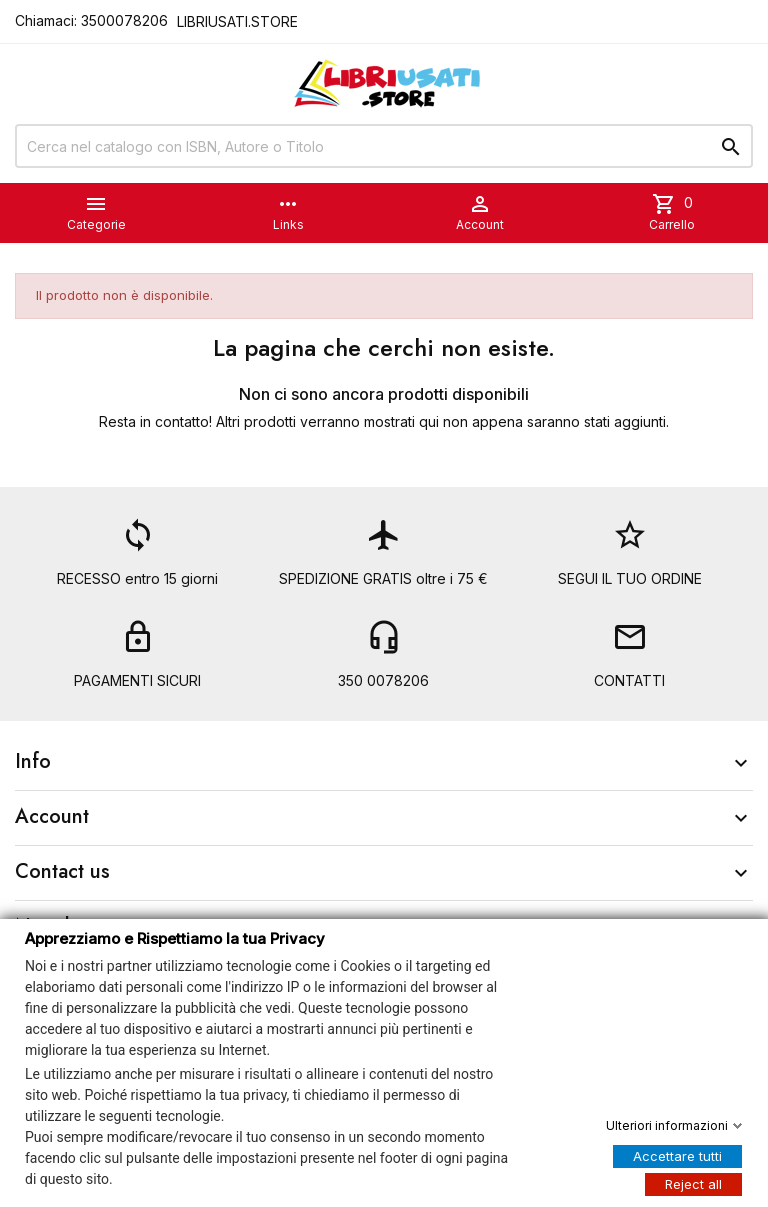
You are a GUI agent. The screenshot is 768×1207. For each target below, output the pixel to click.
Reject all (693, 1183)
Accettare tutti (677, 1155)
